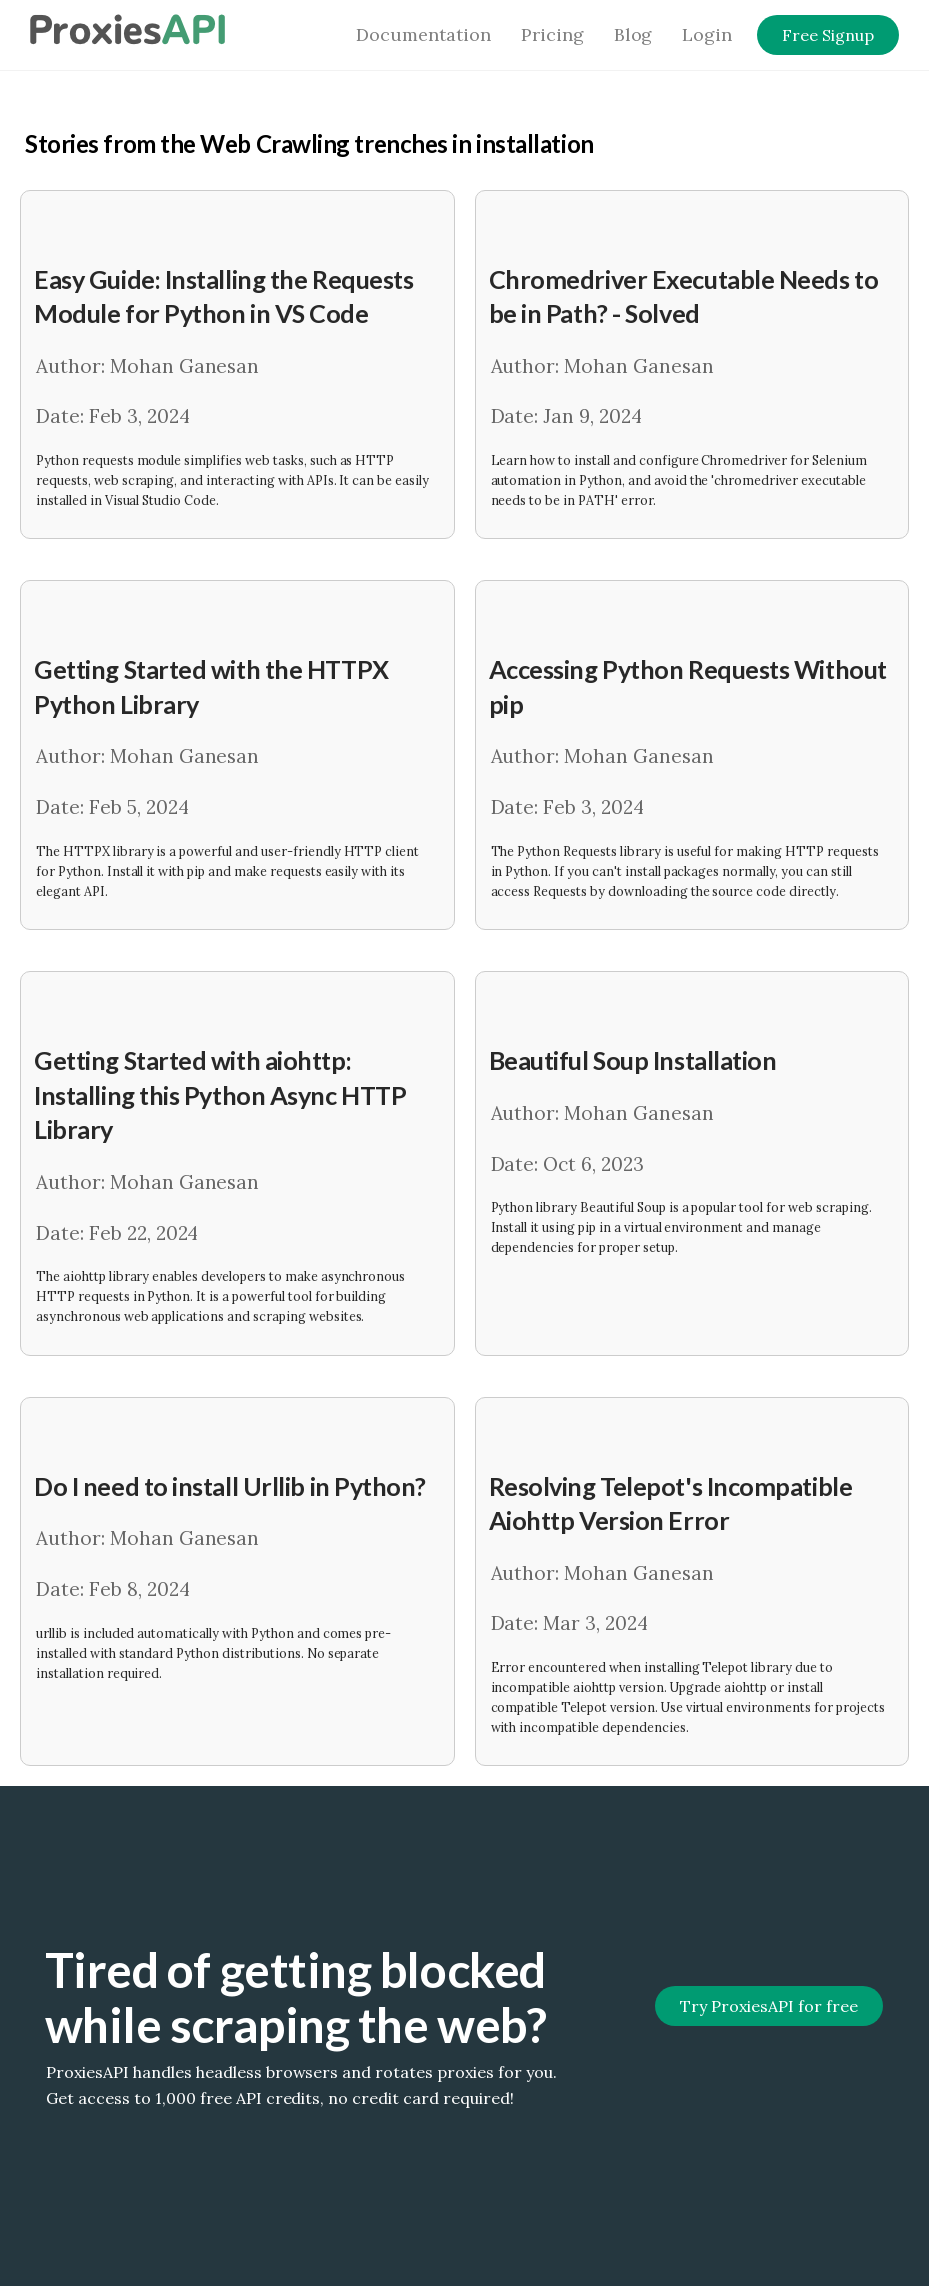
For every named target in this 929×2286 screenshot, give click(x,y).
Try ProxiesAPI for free (768, 2006)
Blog (633, 34)
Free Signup (828, 35)
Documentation (423, 34)
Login (707, 34)
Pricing (552, 34)
